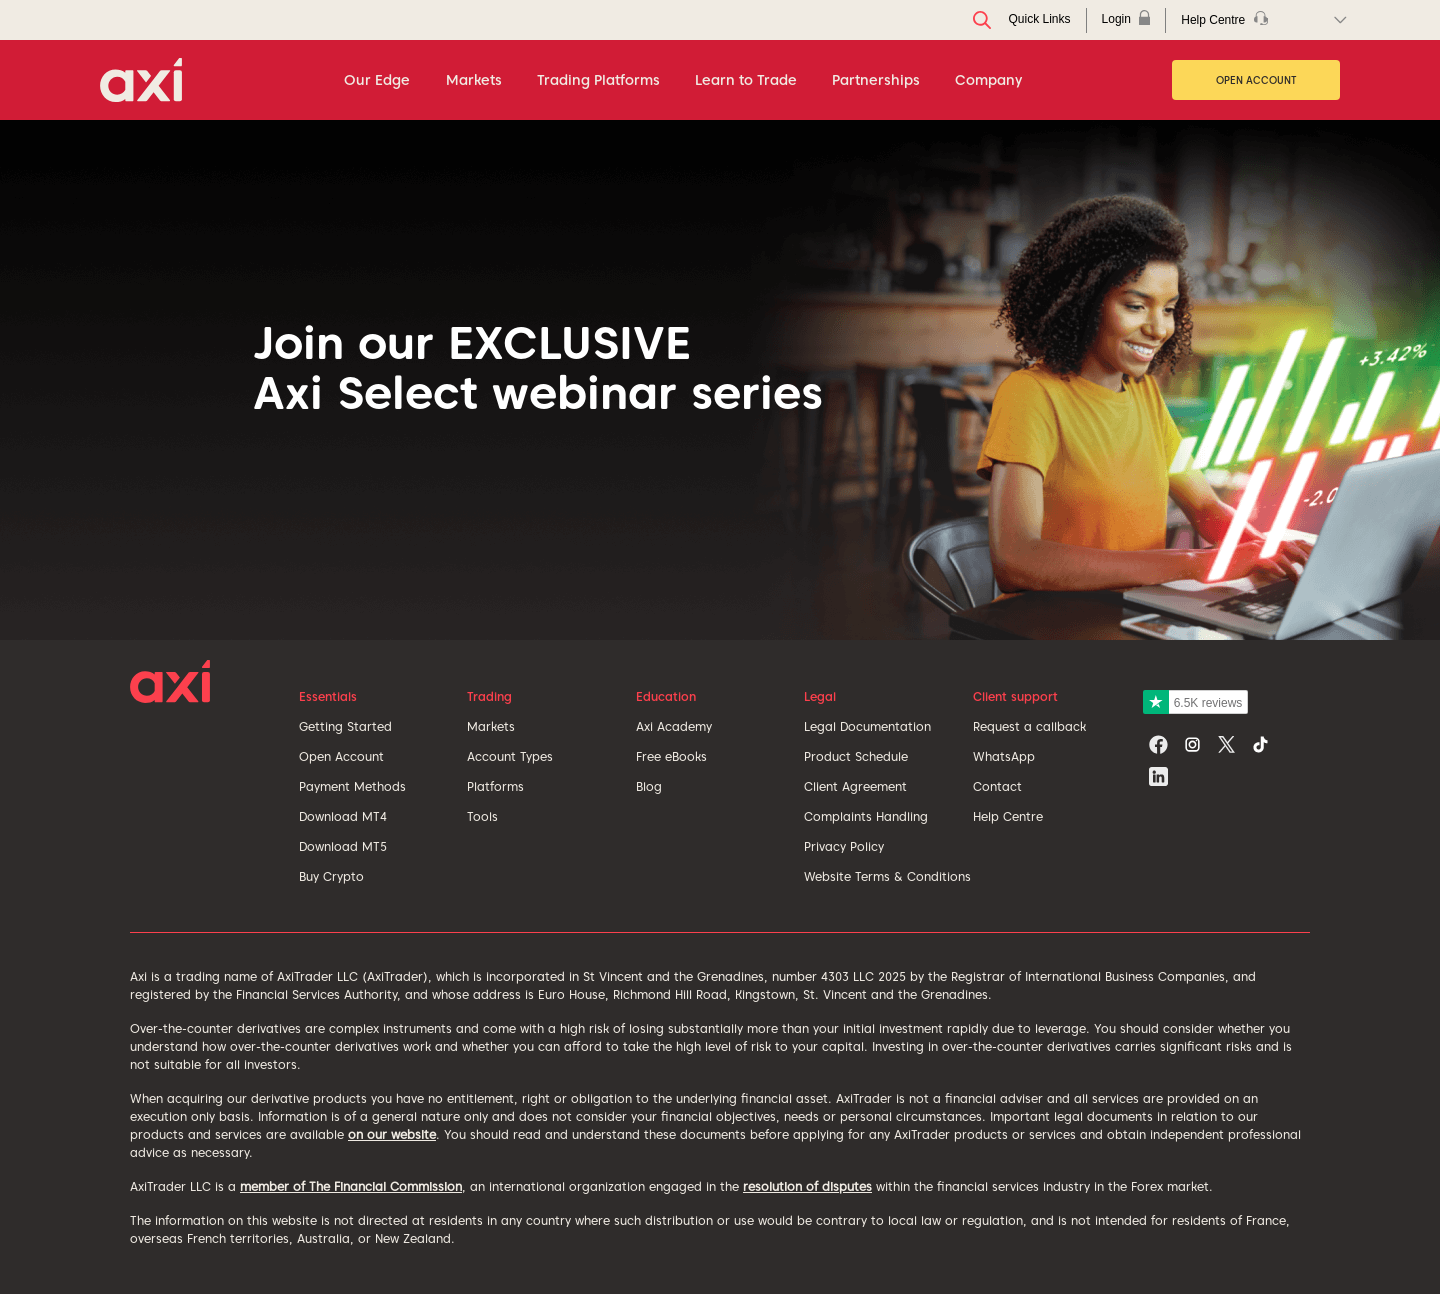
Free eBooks (671, 756)
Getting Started (345, 726)
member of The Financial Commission (351, 1186)
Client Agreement (855, 786)
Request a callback (1029, 726)
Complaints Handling (866, 816)
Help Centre (1008, 816)
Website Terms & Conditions (887, 876)
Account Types (510, 756)
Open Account (1256, 80)
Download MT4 (343, 816)
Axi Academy (674, 726)
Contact (997, 786)
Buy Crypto (331, 876)
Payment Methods (352, 786)
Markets (491, 726)
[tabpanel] (720, 380)
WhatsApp (1004, 756)
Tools (482, 816)
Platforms (495, 786)
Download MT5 (343, 846)
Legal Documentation (867, 726)
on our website (392, 1134)
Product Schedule (856, 756)
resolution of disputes (807, 1186)
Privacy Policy (844, 846)
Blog (649, 786)
